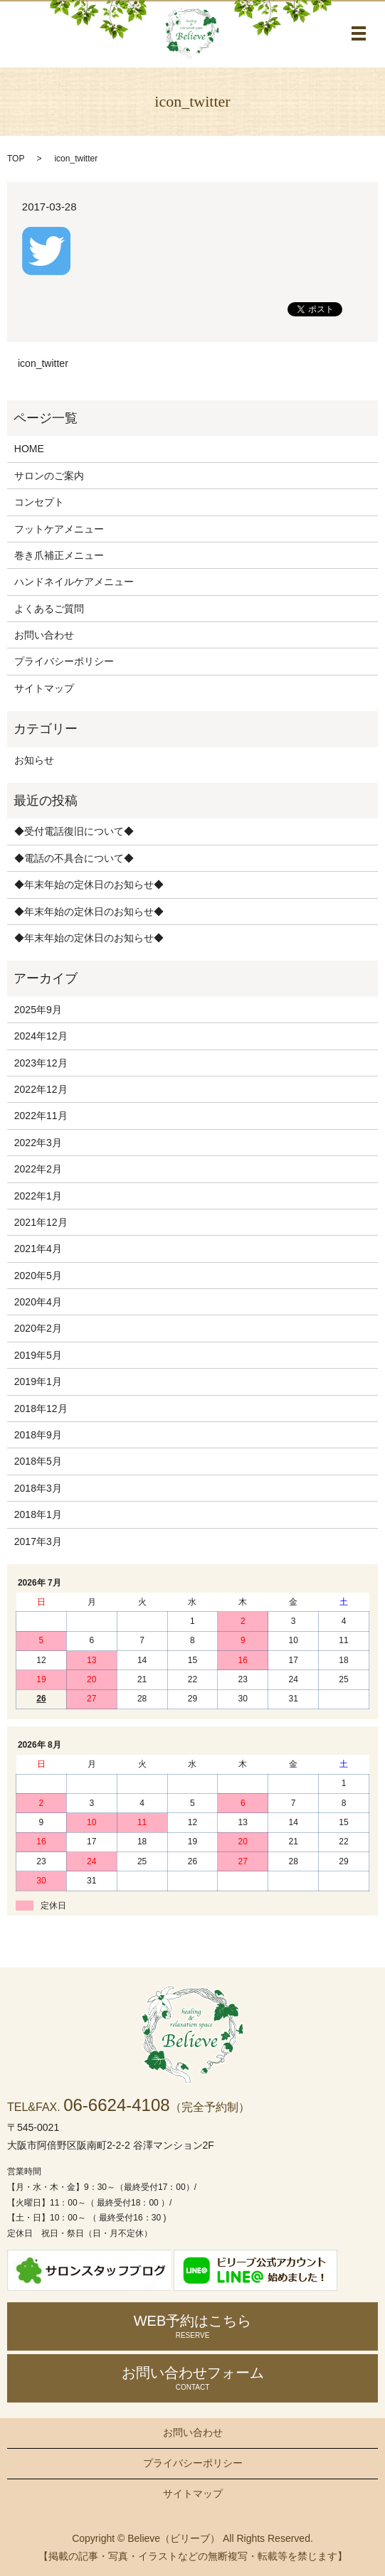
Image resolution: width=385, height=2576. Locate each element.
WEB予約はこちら (192, 2326)
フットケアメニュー (59, 529)
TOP (15, 159)
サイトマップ (44, 688)
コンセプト (39, 502)
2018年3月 (38, 1488)
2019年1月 (38, 1381)
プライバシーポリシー (64, 661)
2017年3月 (38, 1541)
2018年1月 (38, 1514)
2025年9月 (38, 1009)
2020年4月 (38, 1302)
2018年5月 (38, 1461)
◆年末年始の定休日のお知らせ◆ (89, 884)
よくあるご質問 (49, 608)
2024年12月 (41, 1036)
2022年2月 (38, 1169)
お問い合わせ (44, 635)
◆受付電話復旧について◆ (74, 831)
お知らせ (34, 760)
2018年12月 (41, 1408)
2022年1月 (38, 1196)
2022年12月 (41, 1089)
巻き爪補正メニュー (59, 555)
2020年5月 (38, 1275)
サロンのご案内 (49, 475)
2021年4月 (38, 1248)
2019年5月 (38, 1355)
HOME (29, 448)
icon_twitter (43, 363)
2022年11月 (41, 1115)
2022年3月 (38, 1142)
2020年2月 (38, 1328)
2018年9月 (38, 1435)
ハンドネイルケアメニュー (74, 581)
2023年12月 (41, 1063)
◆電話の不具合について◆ (74, 858)
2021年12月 (41, 1222)
